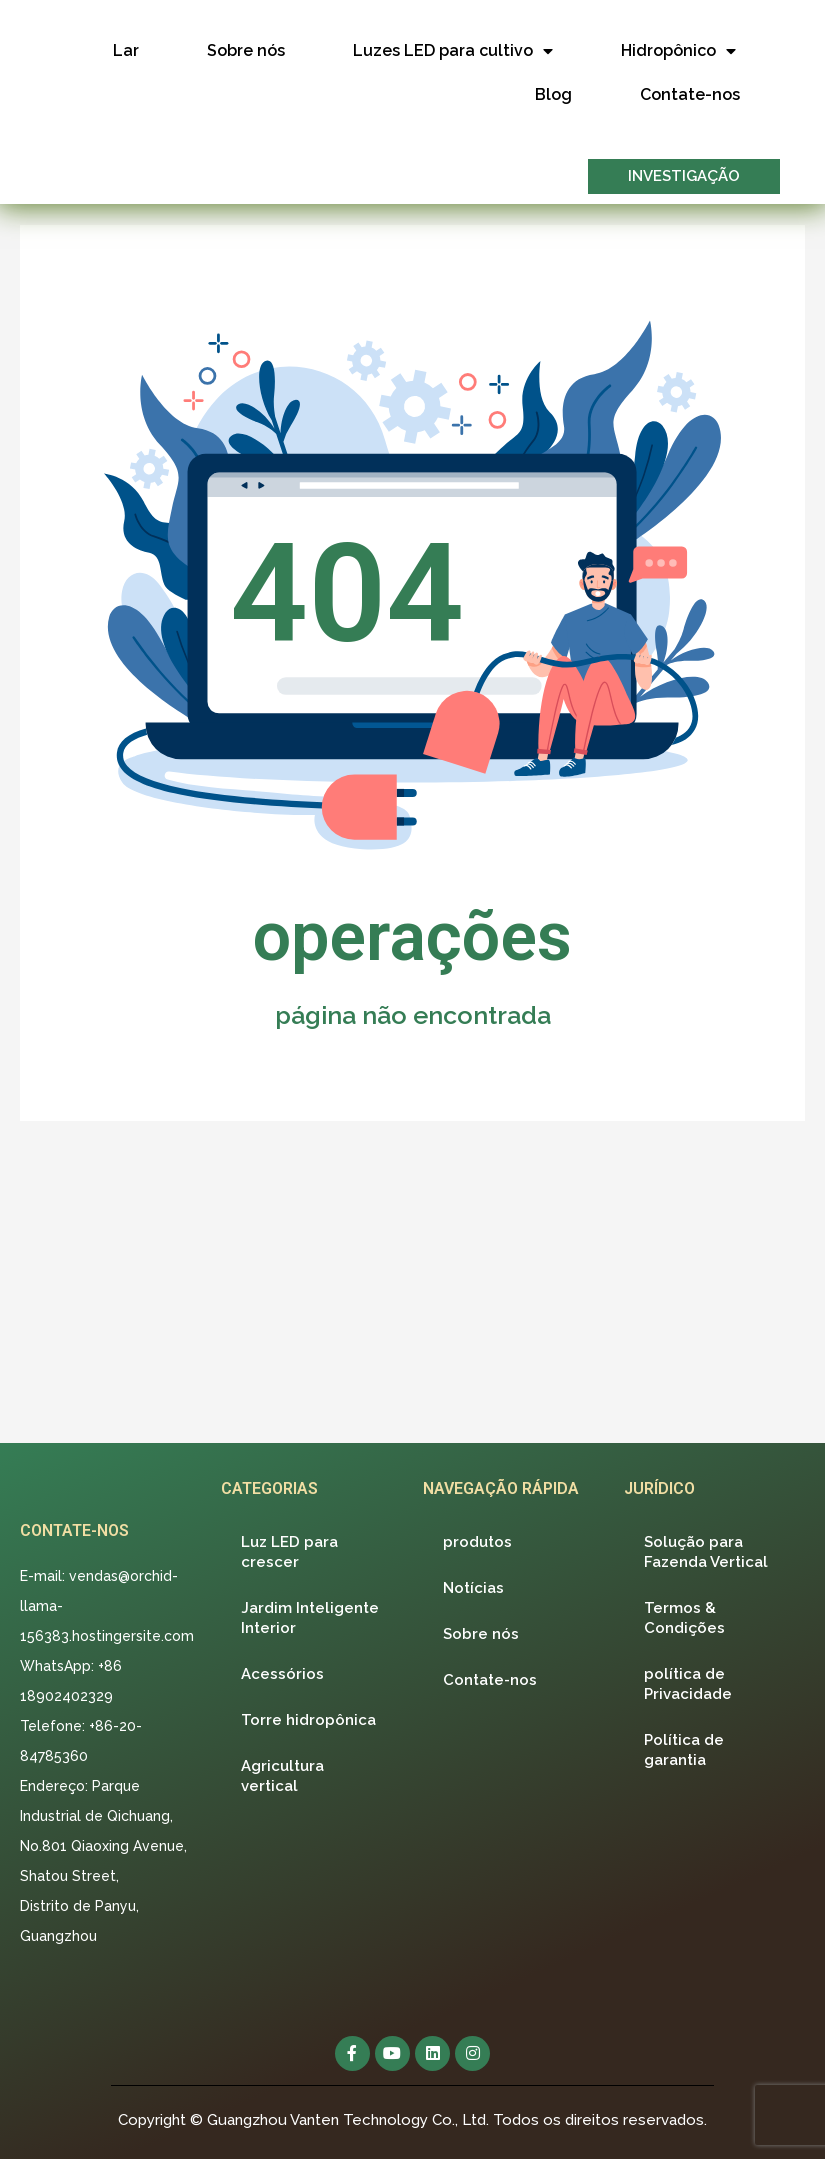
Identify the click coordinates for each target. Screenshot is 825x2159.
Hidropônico (678, 51)
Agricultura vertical (282, 1775)
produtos (477, 1541)
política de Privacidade (688, 1683)
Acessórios (282, 1673)
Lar (126, 50)
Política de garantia (684, 1749)
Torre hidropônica (308, 1719)
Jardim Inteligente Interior (310, 1617)
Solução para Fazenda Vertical (706, 1551)
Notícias (473, 1587)
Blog (553, 94)
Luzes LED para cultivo (453, 51)
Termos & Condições (684, 1617)
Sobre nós (246, 50)
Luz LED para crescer (289, 1551)
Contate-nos (690, 94)
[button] (684, 176)
